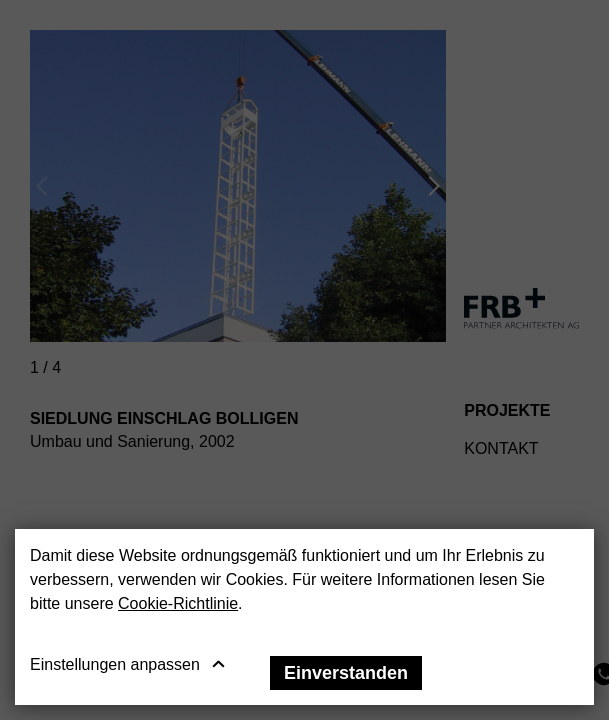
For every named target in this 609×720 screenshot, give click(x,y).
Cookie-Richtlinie (178, 603)
